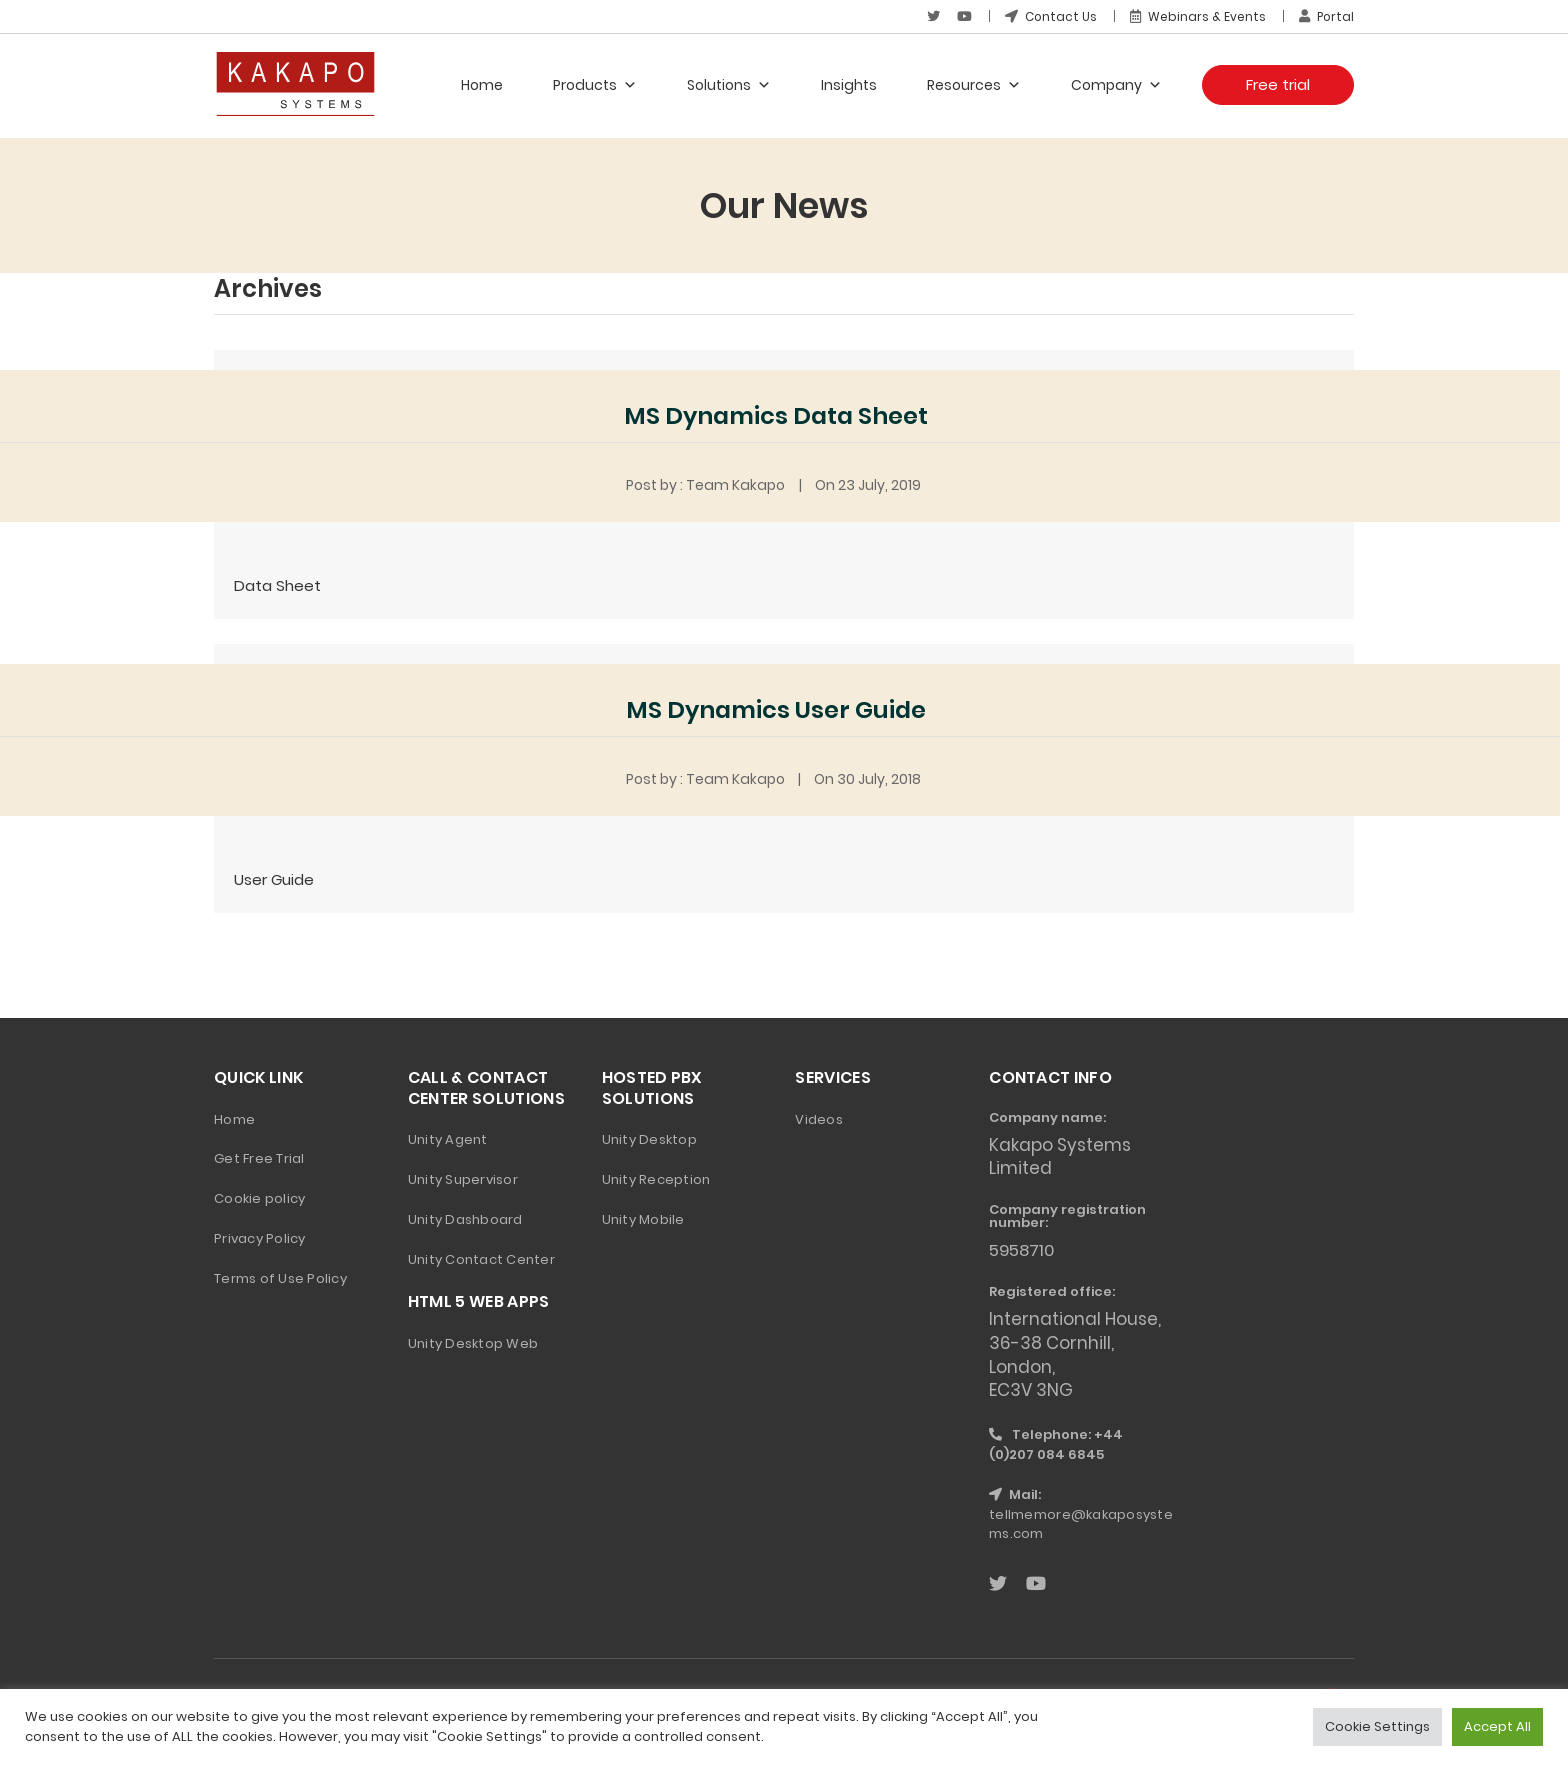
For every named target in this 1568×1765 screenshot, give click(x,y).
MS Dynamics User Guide (776, 708)
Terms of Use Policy (280, 1277)
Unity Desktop (649, 1138)
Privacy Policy (260, 1237)
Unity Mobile (643, 1218)
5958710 (1023, 1249)
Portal (1326, 16)
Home (482, 85)
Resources (974, 85)
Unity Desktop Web (473, 1342)
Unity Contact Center (481, 1258)
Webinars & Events (1197, 16)
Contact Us (1049, 16)
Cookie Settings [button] (1377, 1726)
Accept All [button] (1497, 1726)
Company (1116, 85)
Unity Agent (448, 1138)
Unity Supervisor (463, 1178)
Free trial (1278, 84)
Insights (849, 85)
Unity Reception (656, 1178)
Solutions (729, 85)
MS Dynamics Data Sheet (776, 415)
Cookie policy (259, 1197)
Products (595, 85)
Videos (819, 1117)
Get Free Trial (259, 1157)
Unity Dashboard (465, 1218)
